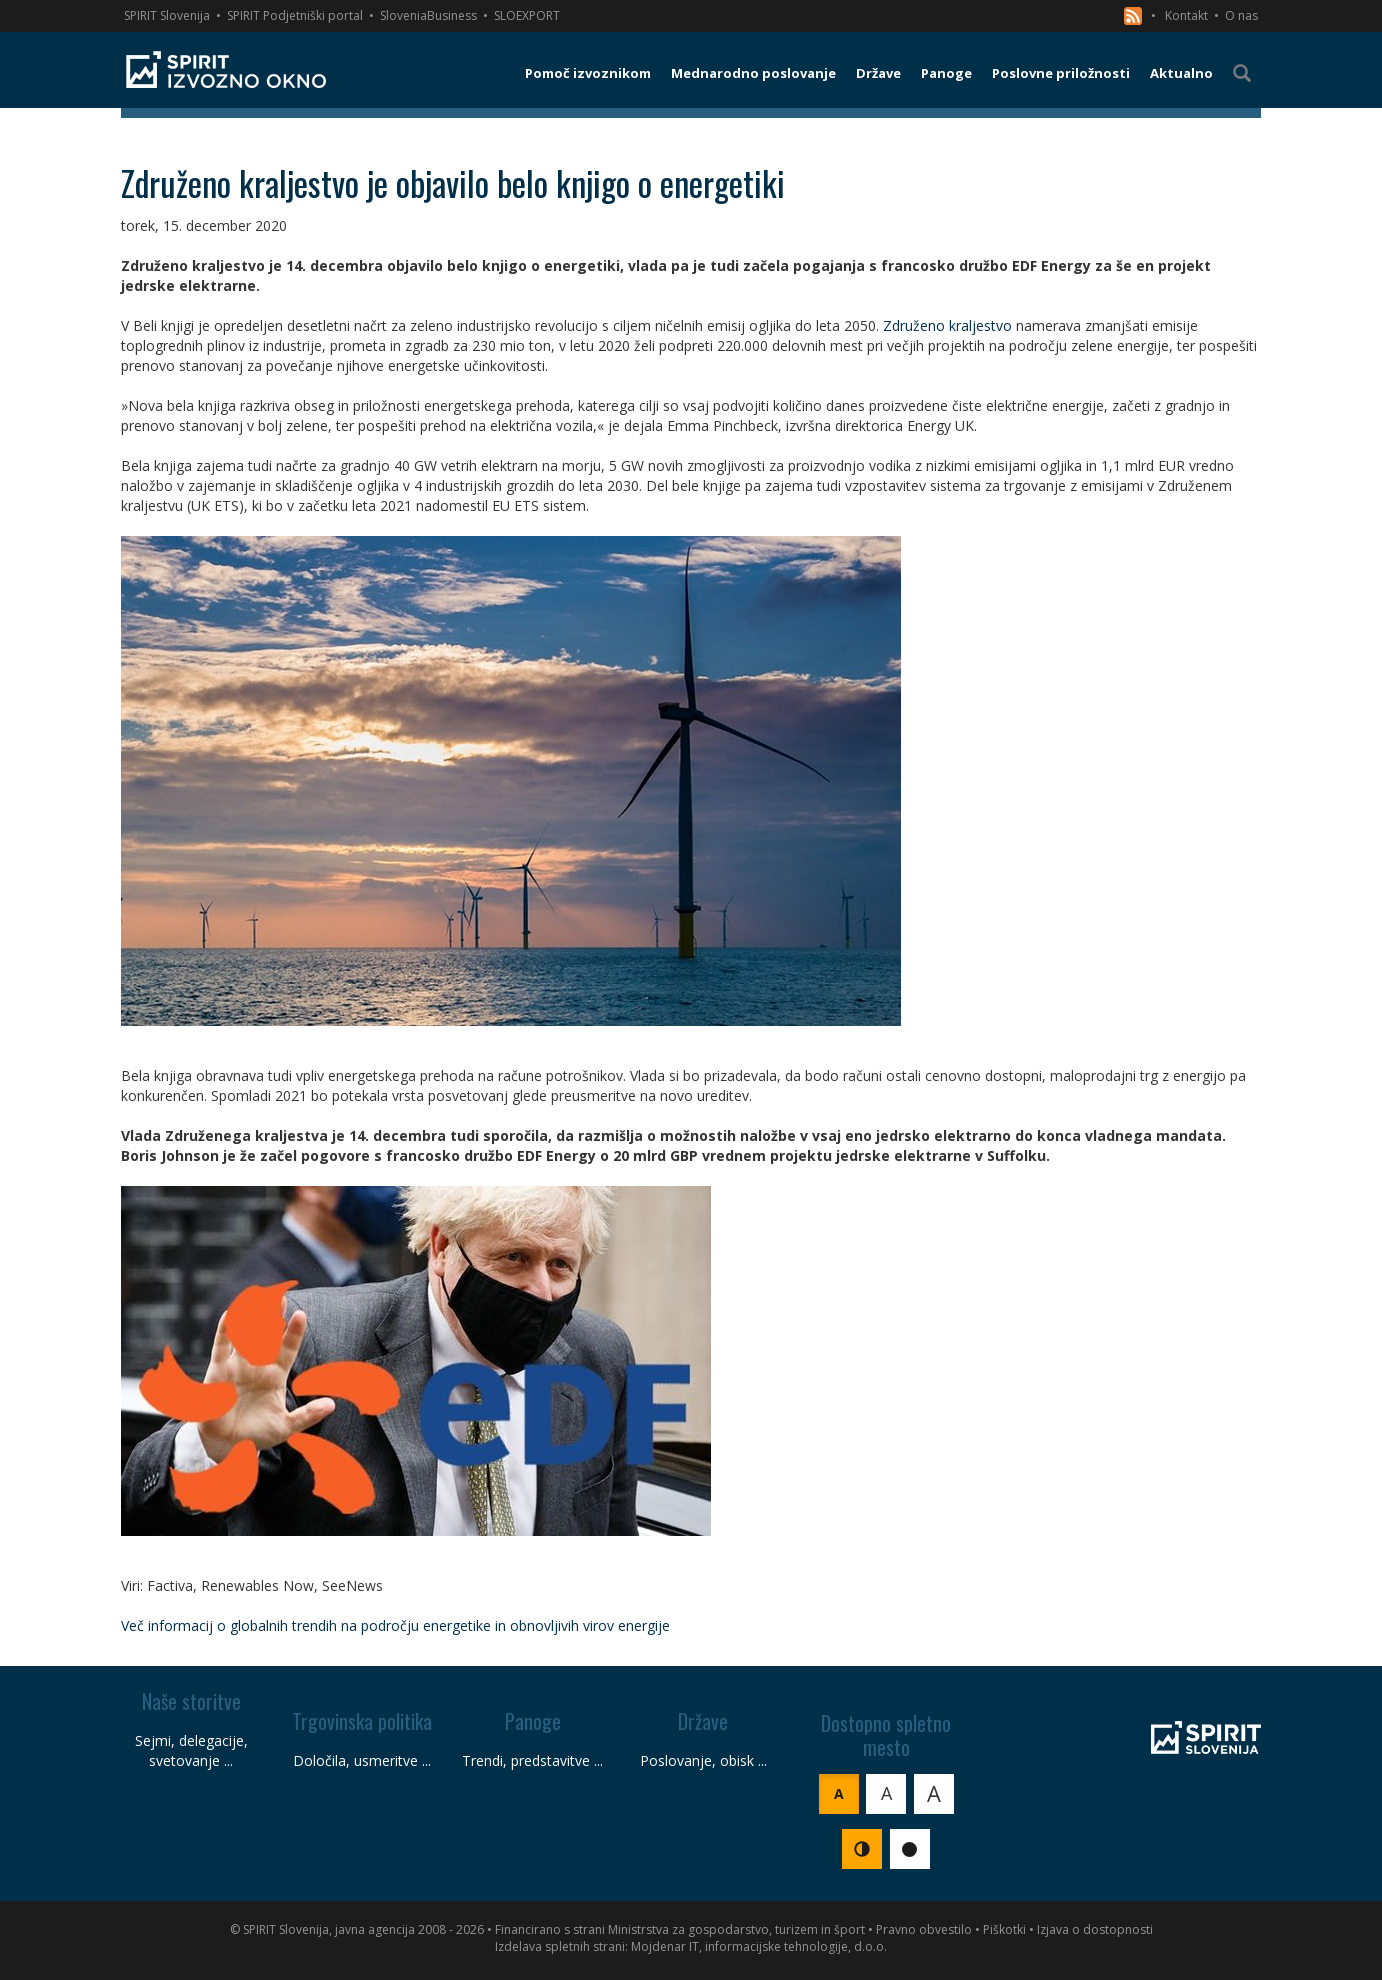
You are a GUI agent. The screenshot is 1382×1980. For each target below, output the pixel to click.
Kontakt (1186, 15)
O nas (1241, 15)
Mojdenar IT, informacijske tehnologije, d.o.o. (759, 1946)
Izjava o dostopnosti (1095, 1929)
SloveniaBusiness (428, 15)
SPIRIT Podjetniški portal (295, 15)
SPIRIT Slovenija (167, 15)
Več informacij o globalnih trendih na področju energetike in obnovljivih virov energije (395, 1625)
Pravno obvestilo (924, 1929)
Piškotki (1004, 1929)
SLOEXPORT (527, 15)
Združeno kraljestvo (947, 325)
